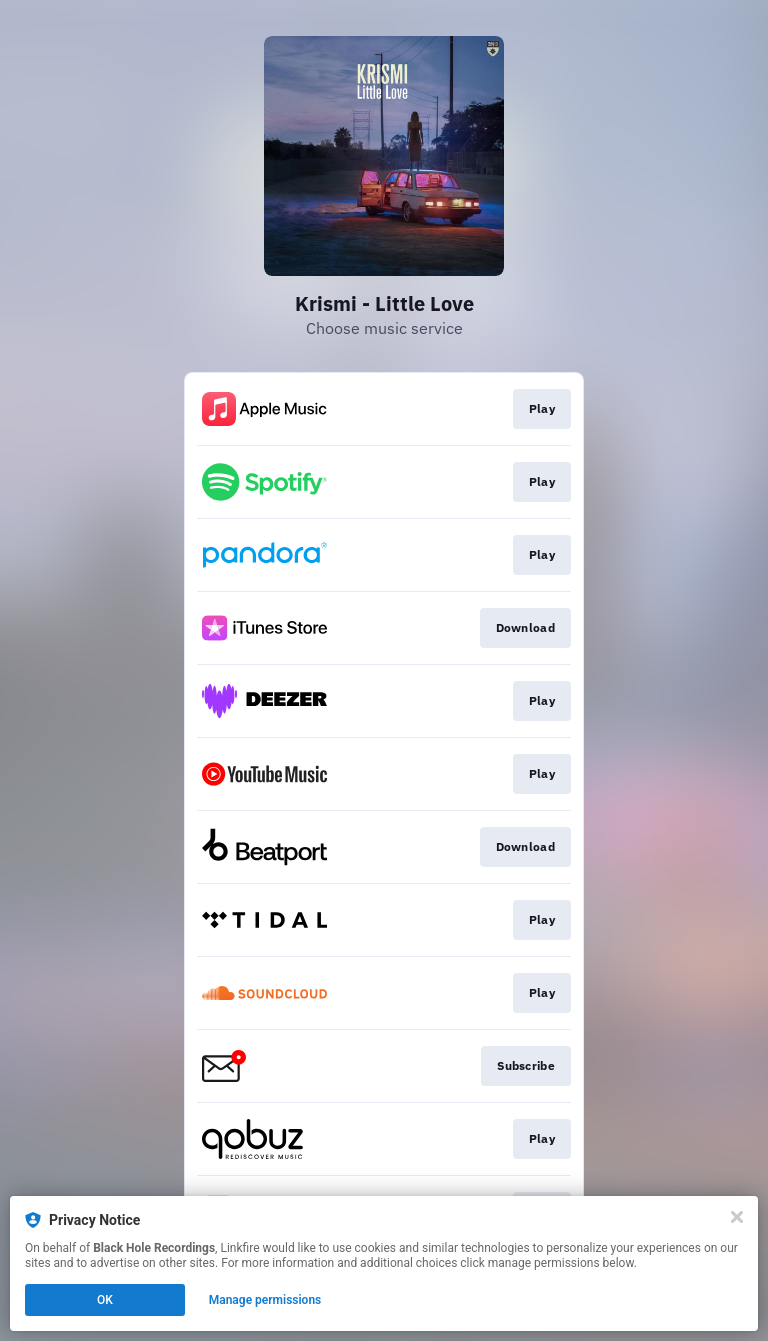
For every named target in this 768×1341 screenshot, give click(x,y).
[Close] (737, 1217)
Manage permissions (265, 1300)
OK (105, 1300)
